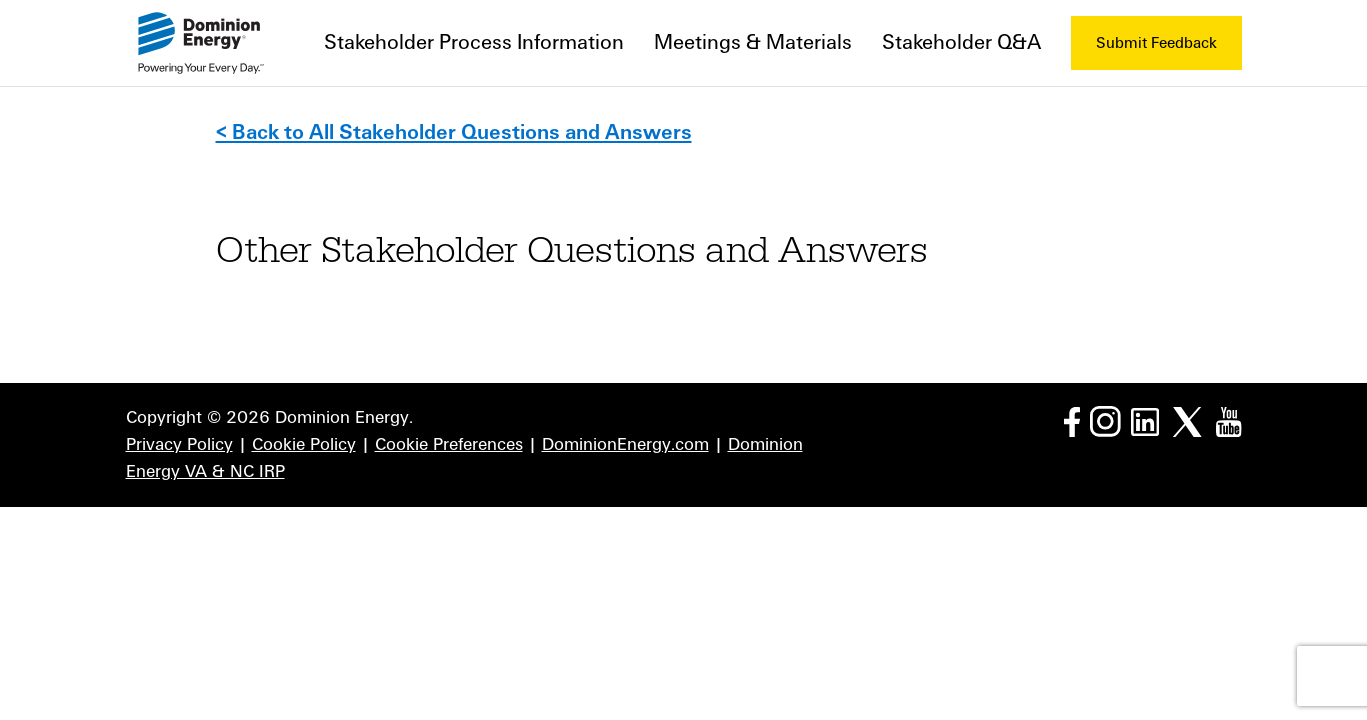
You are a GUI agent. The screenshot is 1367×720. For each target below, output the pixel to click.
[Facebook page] (1072, 420)
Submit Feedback (1156, 43)
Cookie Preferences (449, 445)
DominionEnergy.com (625, 445)
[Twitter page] (1187, 420)
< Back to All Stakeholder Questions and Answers (454, 132)
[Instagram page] (1105, 420)
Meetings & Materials (753, 42)
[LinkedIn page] (1145, 420)
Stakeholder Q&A (961, 42)
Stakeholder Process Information (474, 42)
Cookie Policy (304, 445)
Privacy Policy (179, 445)
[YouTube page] (1228, 420)
